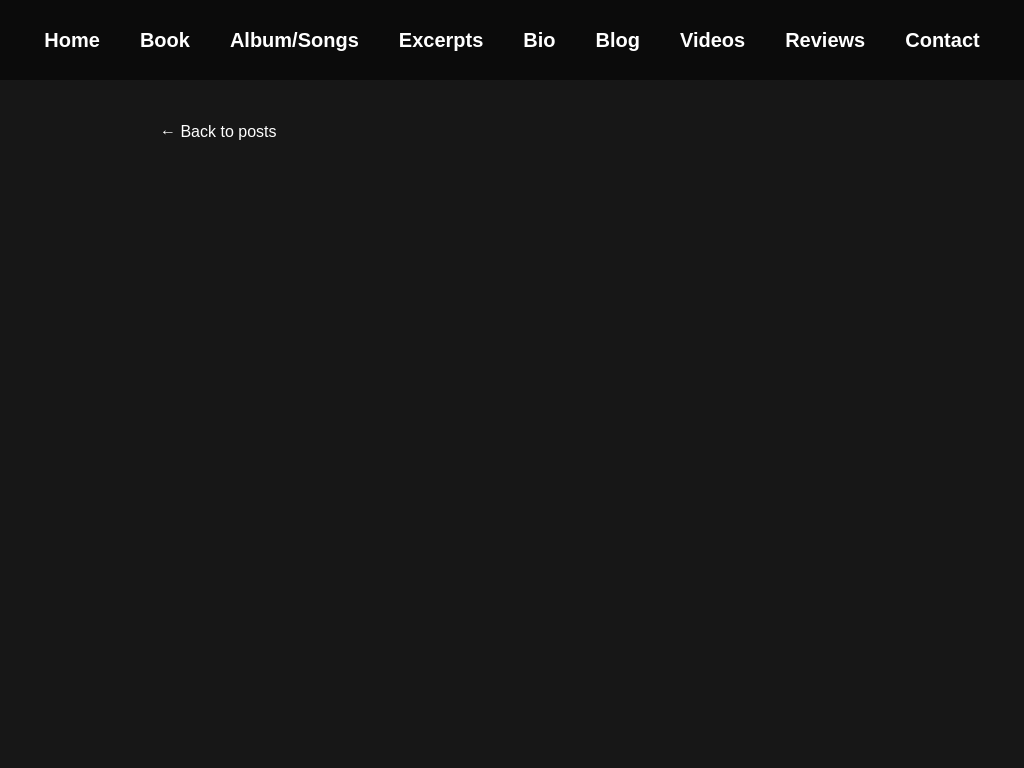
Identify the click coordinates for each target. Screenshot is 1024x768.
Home (72, 40)
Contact (942, 40)
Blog (618, 40)
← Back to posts (218, 131)
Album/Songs (294, 40)
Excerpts (441, 40)
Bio (539, 40)
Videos (712, 40)
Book (165, 40)
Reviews (825, 40)
